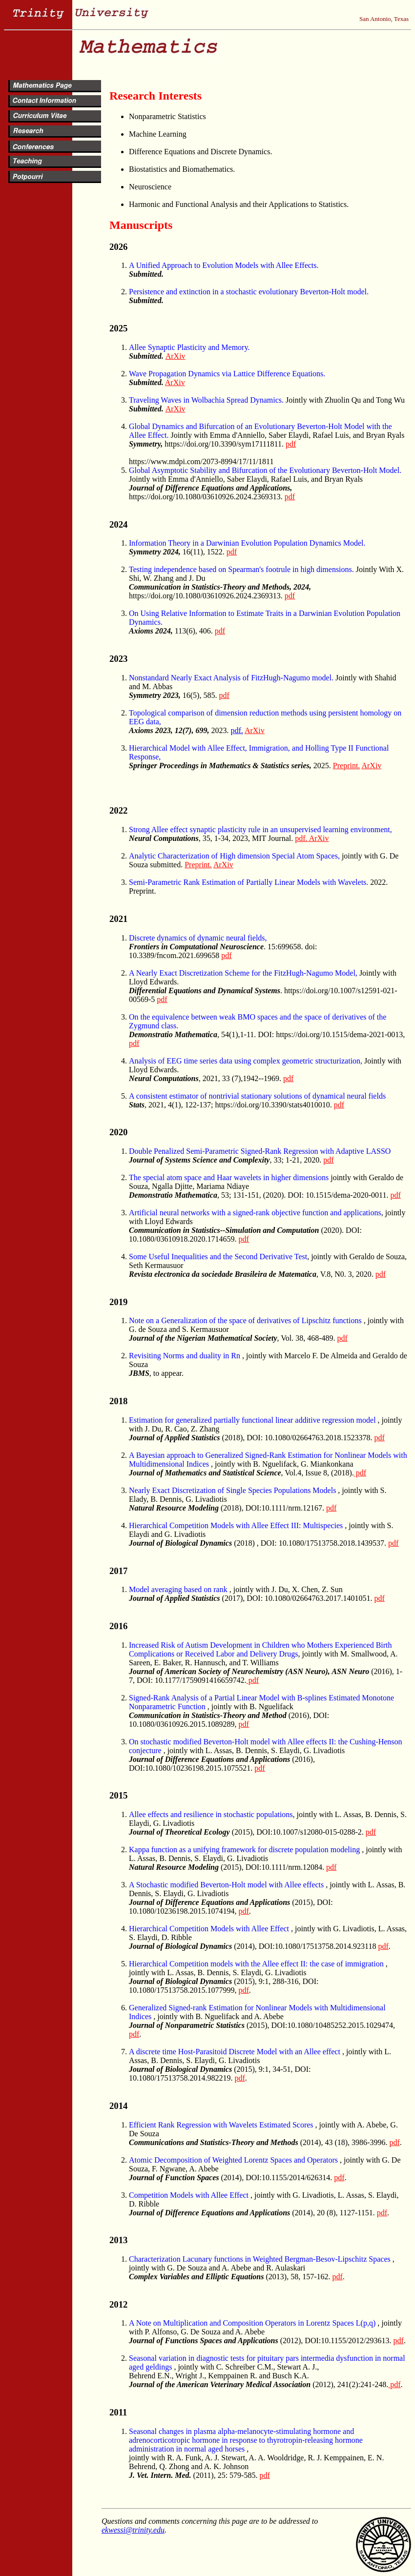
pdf (291, 444)
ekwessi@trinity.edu (133, 2530)
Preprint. (346, 765)
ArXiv (176, 356)
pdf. (236, 730)
